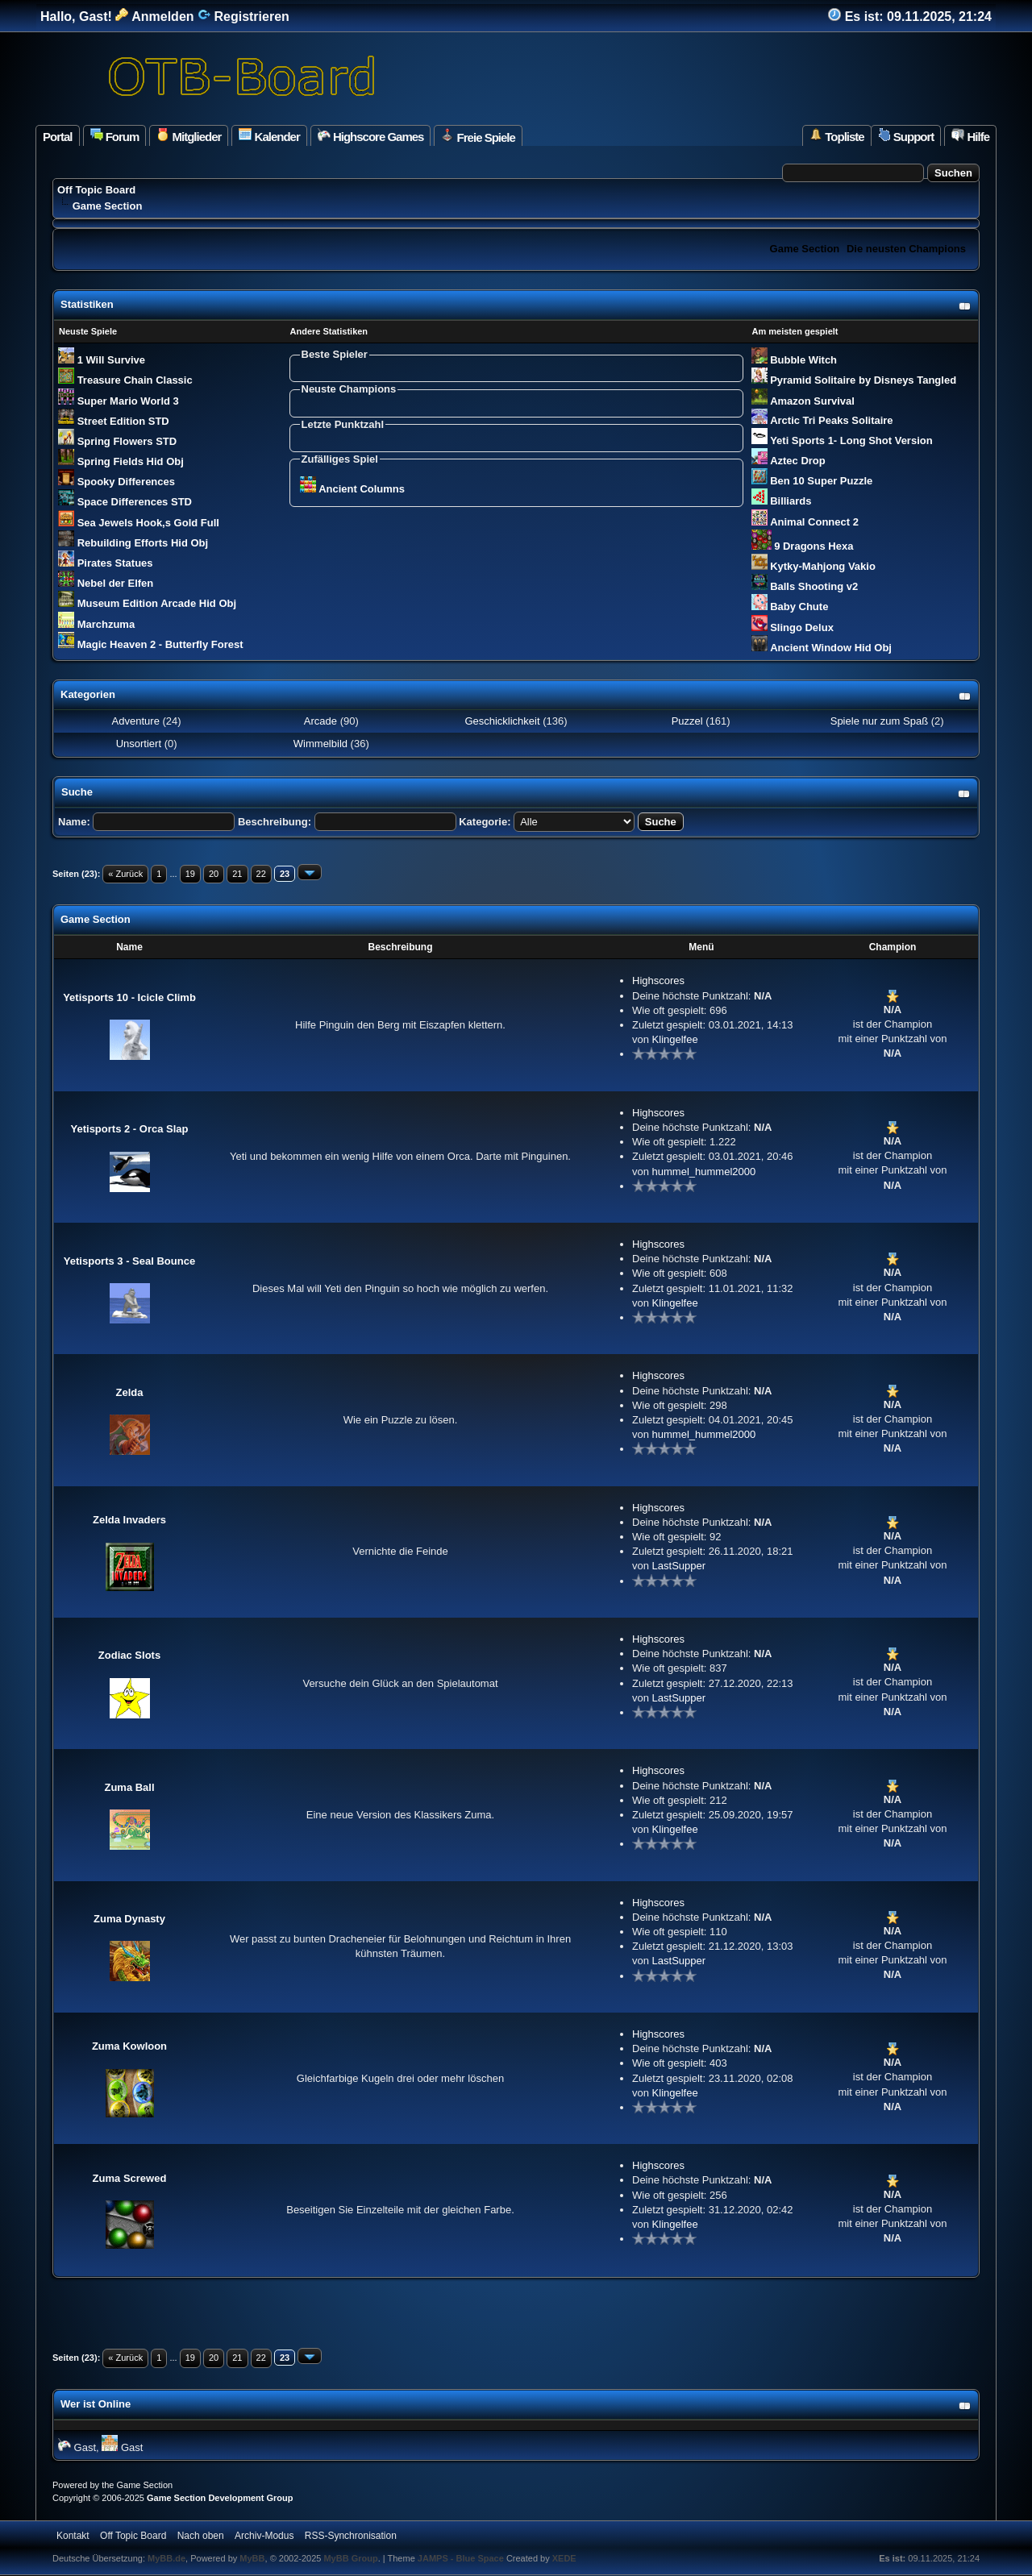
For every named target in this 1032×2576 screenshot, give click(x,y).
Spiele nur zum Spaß (877, 721)
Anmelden (154, 16)
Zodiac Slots (129, 1655)
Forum (114, 135)
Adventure (136, 721)
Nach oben (200, 2535)
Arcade (320, 721)
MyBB (251, 2558)
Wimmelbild (320, 743)
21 (237, 874)
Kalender (269, 135)
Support (906, 135)
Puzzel (687, 721)
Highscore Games (371, 135)
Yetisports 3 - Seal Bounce (129, 1261)
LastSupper (679, 1566)
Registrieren (243, 16)
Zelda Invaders (129, 1520)
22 (261, 874)
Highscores (658, 980)
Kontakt (72, 2535)
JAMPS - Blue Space (462, 2558)
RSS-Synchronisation (351, 2535)
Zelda (130, 1392)
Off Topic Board (96, 190)
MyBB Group (350, 2558)
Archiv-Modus (264, 2535)
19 (190, 874)
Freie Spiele (477, 136)
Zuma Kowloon (129, 2046)
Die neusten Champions (906, 249)
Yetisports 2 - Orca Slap (130, 1129)
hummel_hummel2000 (704, 1171)
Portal (58, 136)
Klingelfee (675, 1039)
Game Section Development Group (220, 2498)
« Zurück (125, 874)
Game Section (805, 249)
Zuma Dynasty (129, 1919)
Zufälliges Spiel (340, 459)
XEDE (564, 2558)
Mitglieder (188, 135)
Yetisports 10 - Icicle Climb (129, 997)
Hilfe (970, 135)
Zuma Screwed (130, 2178)
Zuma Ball (129, 1787)
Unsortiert (138, 743)
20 (213, 874)
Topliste (836, 135)
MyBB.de (166, 2558)
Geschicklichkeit (501, 721)
